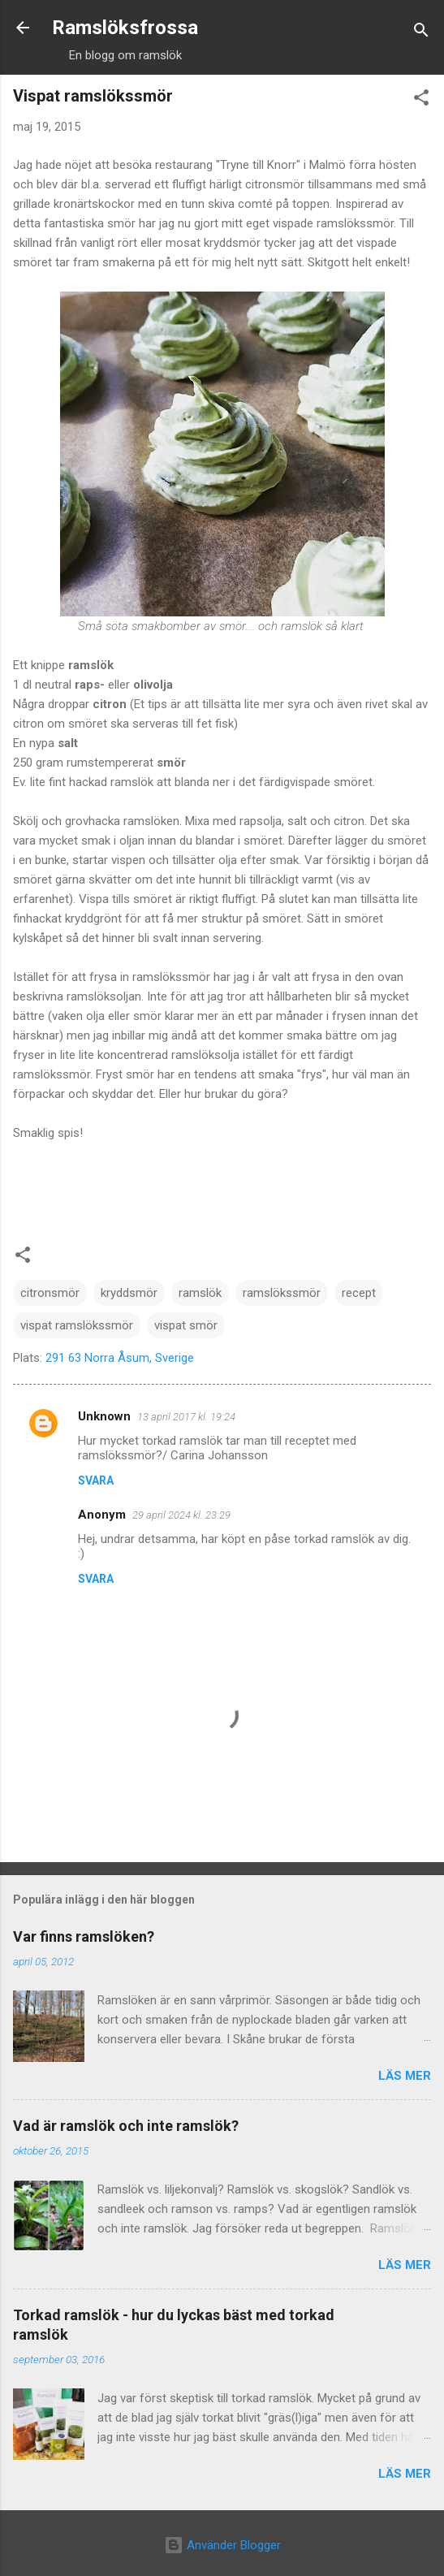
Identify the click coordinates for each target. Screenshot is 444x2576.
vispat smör (186, 1325)
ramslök (200, 1293)
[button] (421, 100)
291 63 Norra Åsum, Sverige (119, 1358)
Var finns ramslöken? (83, 1936)
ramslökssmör (282, 1293)
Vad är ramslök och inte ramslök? (126, 2125)
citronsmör (50, 1293)
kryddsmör (129, 1293)
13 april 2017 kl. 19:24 (186, 1417)
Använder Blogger (222, 2545)
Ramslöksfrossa (125, 27)
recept (359, 1293)
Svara (96, 1480)
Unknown (104, 1416)
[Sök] (421, 33)
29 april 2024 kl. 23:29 (181, 1515)
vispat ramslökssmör (76, 1325)
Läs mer (404, 2075)
